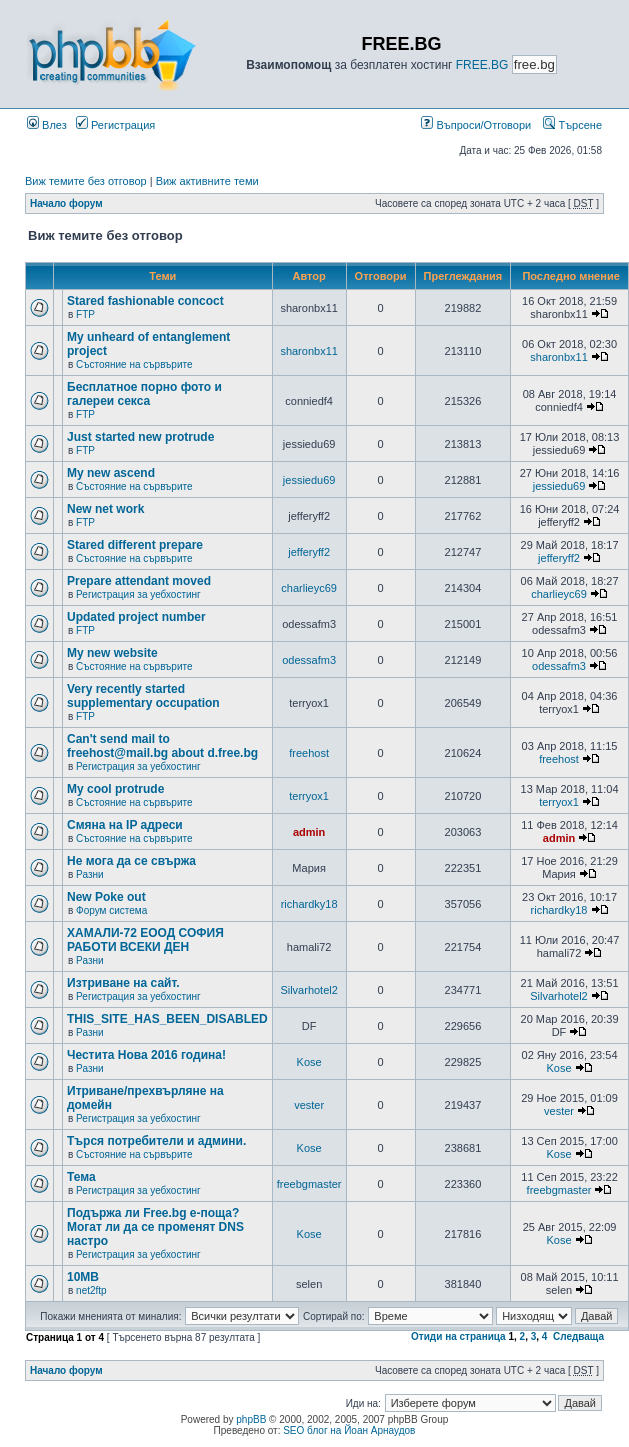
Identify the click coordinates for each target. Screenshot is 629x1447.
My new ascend (111, 473)
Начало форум (66, 203)
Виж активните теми (207, 181)
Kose (309, 1062)
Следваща (578, 1336)
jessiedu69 (309, 480)
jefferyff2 (309, 552)
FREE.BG (482, 65)
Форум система (111, 910)
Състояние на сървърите (134, 364)
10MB (83, 1277)
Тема (81, 1177)
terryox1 (309, 796)
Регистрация (115, 125)
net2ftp (91, 1290)
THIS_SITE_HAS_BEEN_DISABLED (167, 1019)
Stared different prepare (135, 545)
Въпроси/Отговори (476, 125)
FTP (85, 314)
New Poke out (106, 897)
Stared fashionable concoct (145, 301)
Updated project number (136, 617)
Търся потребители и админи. (156, 1141)
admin (309, 832)
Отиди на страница (458, 1336)
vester (309, 1105)
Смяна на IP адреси (125, 825)
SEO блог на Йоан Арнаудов (349, 1430)
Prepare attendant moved (139, 581)
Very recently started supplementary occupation (143, 696)
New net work (105, 509)
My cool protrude (115, 789)
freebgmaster (309, 1184)
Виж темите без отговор (86, 181)
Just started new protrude (140, 437)
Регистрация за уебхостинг (138, 594)
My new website (112, 653)
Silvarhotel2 (308, 990)
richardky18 (309, 904)
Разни (89, 874)
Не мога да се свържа (131, 861)
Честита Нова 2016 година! (146, 1055)
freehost (309, 753)
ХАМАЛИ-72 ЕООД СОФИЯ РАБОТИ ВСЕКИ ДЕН (145, 940)
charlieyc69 (309, 588)
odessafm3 (309, 660)
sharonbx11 (309, 351)
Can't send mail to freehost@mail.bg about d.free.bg (162, 746)
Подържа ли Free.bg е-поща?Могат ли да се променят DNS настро (155, 1227)
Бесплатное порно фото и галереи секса (144, 394)
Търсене (572, 125)
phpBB (251, 1419)
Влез (47, 125)
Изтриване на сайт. (123, 983)
